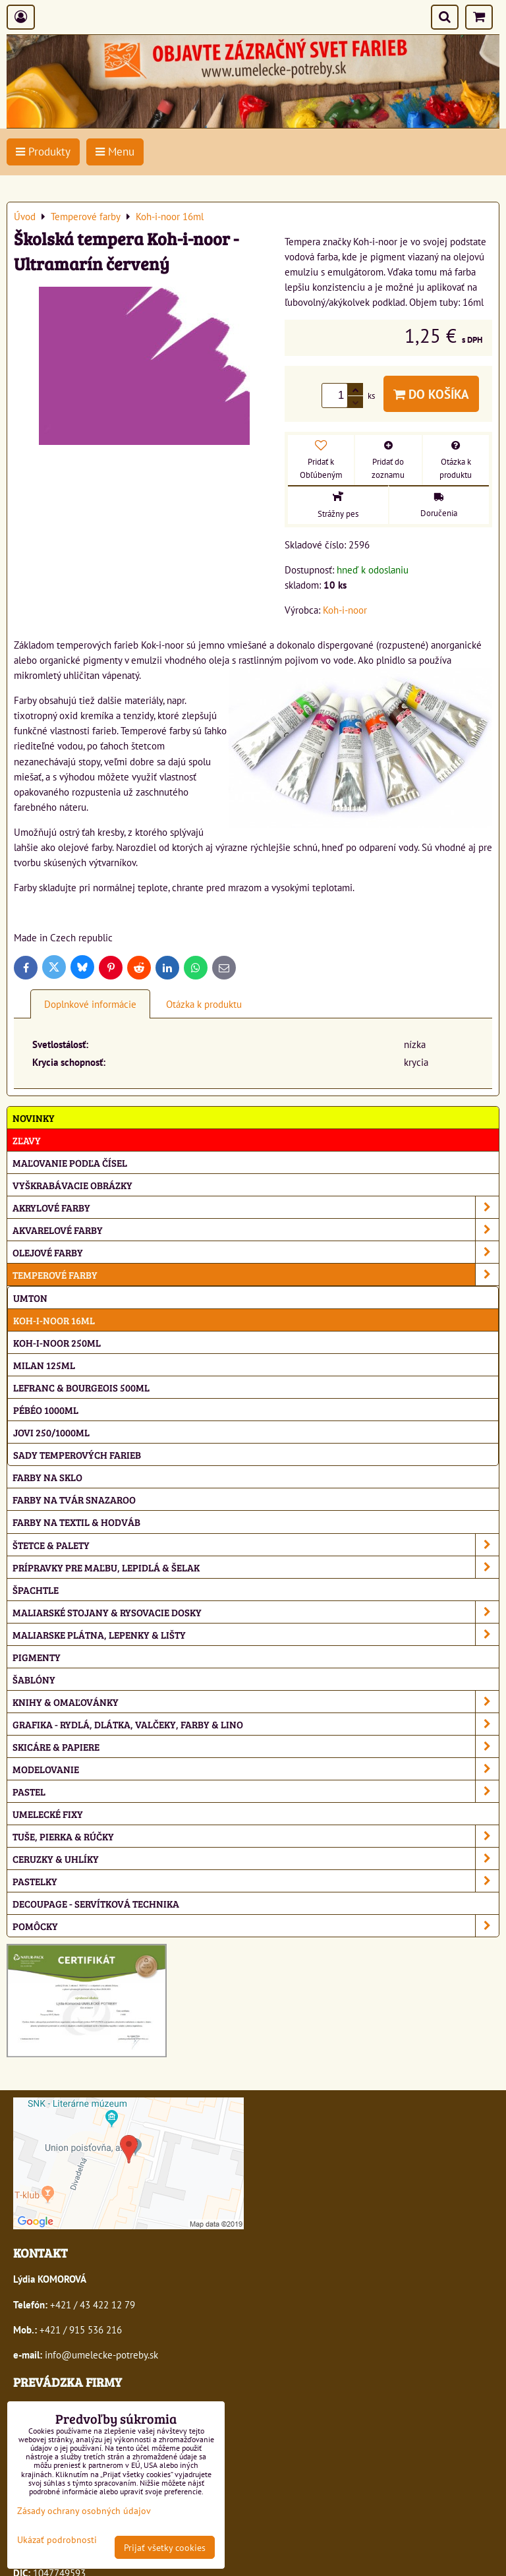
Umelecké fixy (48, 1814)
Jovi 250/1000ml (51, 1432)
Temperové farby (256, 1274)
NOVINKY (34, 1118)
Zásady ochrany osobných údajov (84, 2510)
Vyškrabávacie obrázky (72, 1185)
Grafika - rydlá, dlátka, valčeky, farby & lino (256, 1724)
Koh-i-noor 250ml (57, 1342)
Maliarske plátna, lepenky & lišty (256, 1634)
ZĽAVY (27, 1140)
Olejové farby (256, 1252)
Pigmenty (37, 1657)
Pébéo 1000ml (45, 1410)
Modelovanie (256, 1769)
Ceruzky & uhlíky (256, 1858)
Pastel (256, 1791)
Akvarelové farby (256, 1230)
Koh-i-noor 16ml (54, 1320)
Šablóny (34, 1679)
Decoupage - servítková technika (96, 1903)
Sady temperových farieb (77, 1454)
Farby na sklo (47, 1477)
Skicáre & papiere (256, 1746)
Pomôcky (256, 1926)
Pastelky (256, 1881)
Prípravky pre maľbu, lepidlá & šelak (256, 1567)
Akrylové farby (256, 1207)
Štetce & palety (256, 1545)
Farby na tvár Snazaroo (74, 1499)
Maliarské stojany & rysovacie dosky (256, 1612)
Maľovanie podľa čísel (70, 1162)
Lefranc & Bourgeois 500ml (81, 1387)
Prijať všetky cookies (165, 2547)
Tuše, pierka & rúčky (256, 1836)
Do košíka (431, 394)
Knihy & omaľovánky (256, 1701)
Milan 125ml (44, 1365)
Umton (30, 1297)
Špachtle (36, 1589)
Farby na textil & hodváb (76, 1522)
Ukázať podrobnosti (57, 2539)
